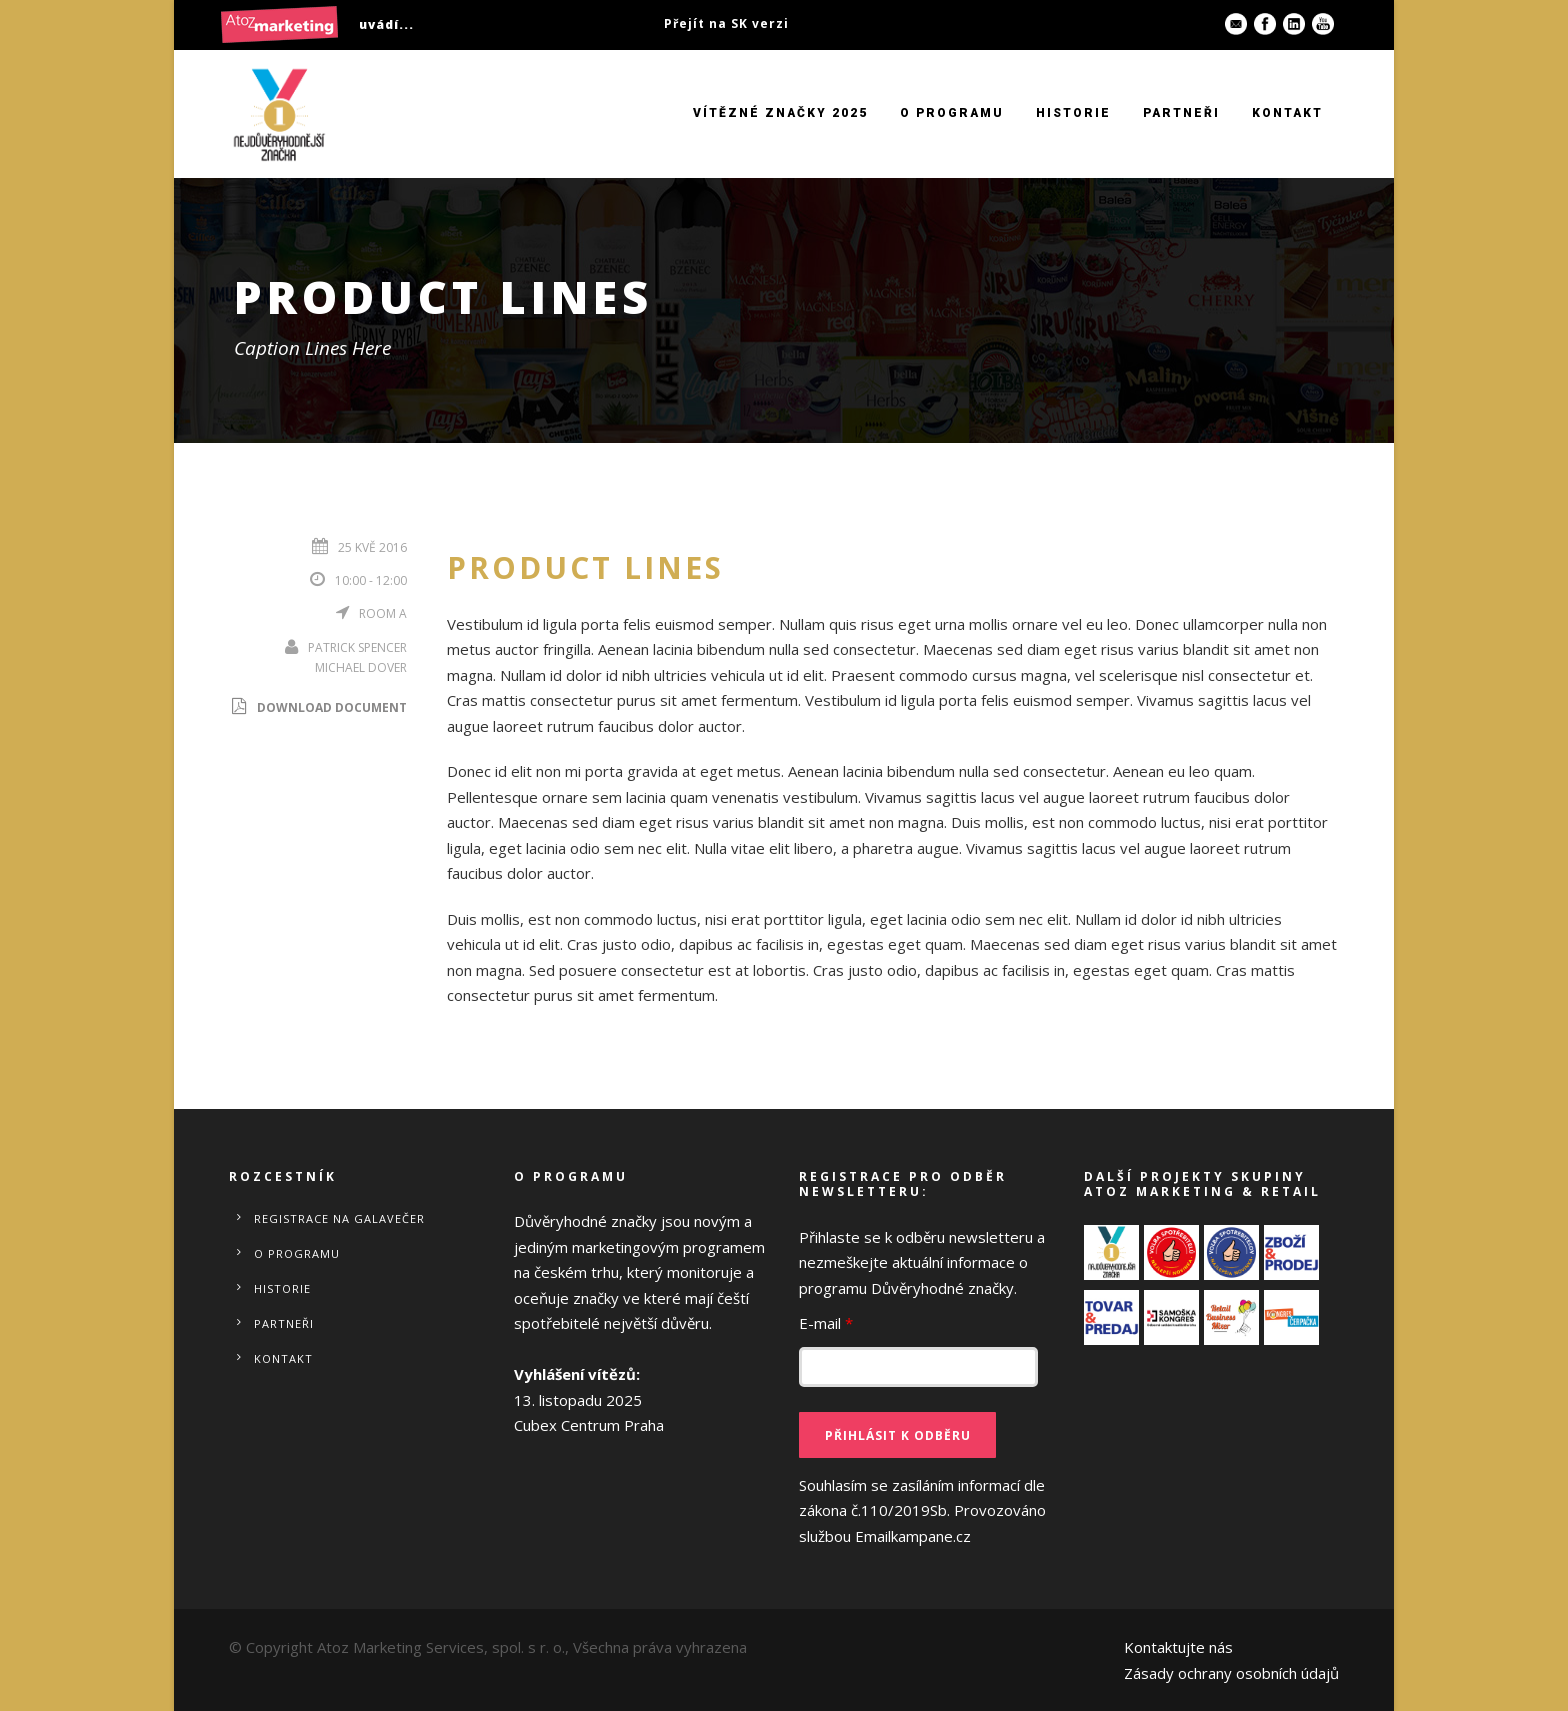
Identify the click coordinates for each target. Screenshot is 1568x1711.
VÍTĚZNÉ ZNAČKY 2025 (780, 113)
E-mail (826, 1323)
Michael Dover (361, 667)
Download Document (318, 707)
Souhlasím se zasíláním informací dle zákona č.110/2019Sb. (922, 1510)
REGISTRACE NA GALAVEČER (339, 1218)
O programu (952, 113)
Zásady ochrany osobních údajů (1231, 1673)
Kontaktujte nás (1178, 1647)
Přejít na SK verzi (726, 23)
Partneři (1181, 113)
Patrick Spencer (357, 647)
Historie (1073, 113)
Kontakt (1287, 113)
